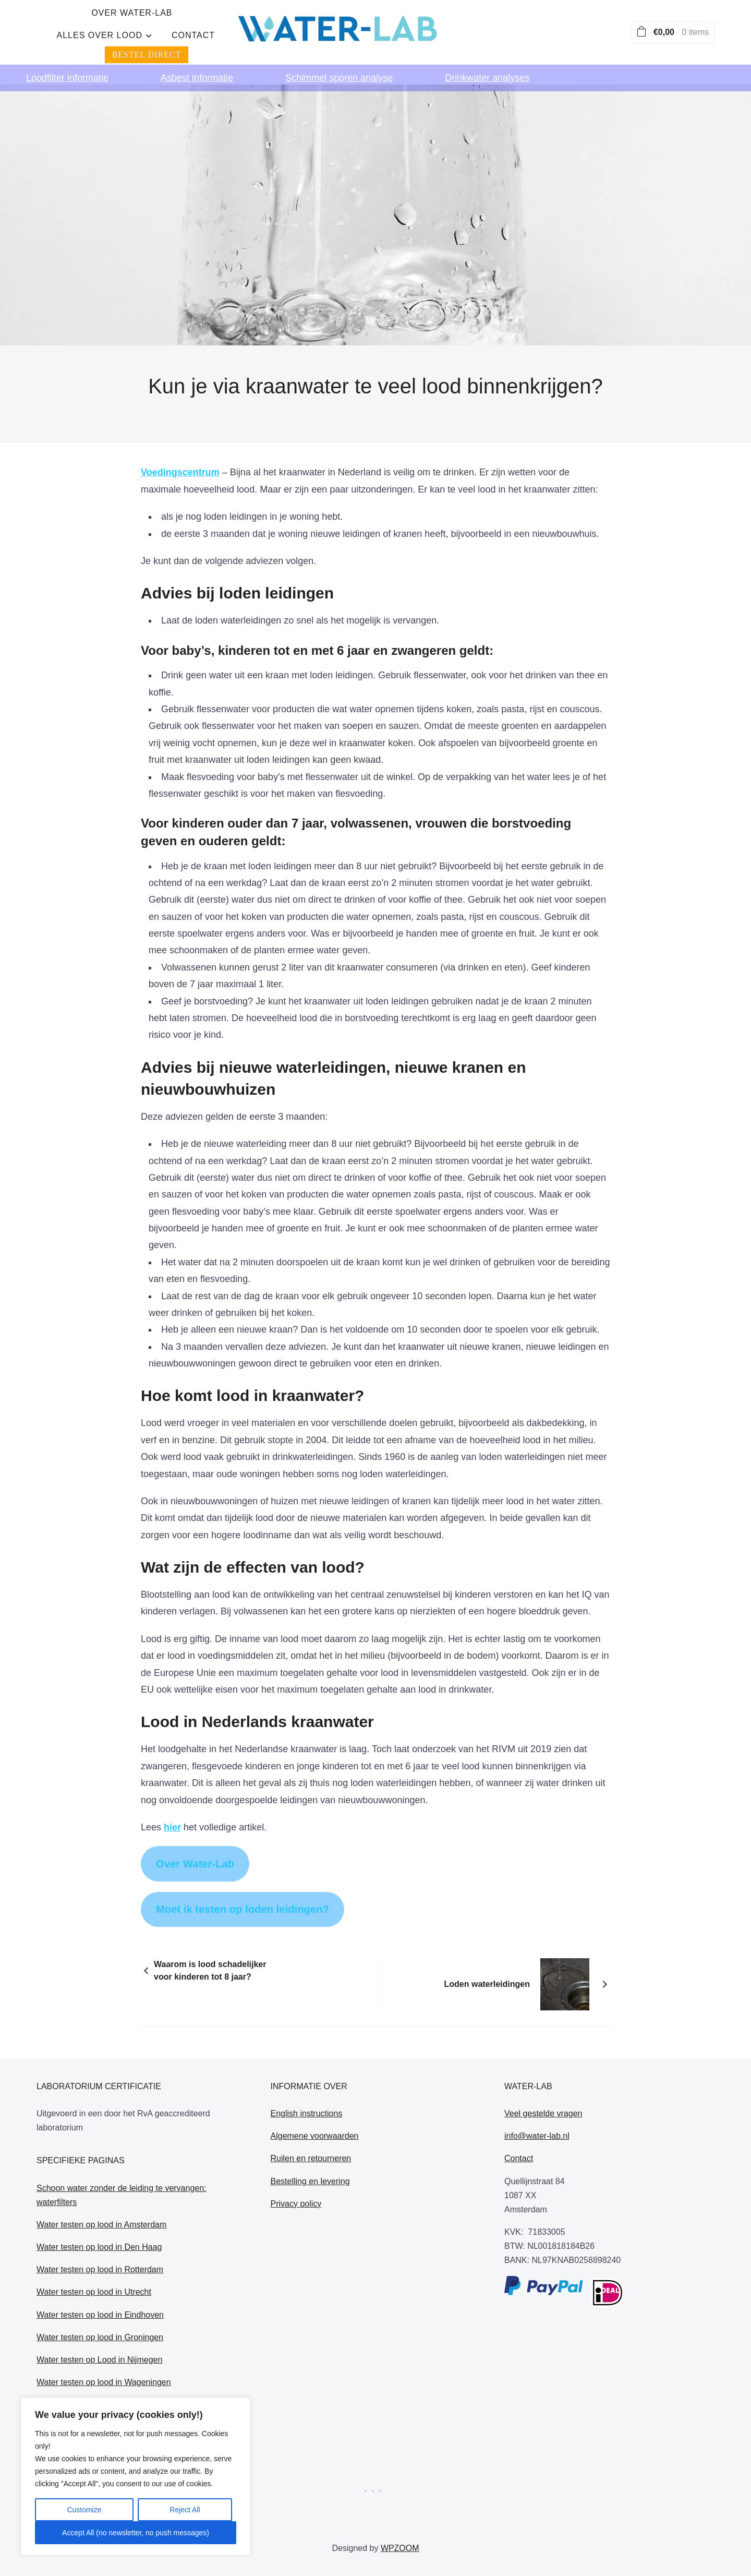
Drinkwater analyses (487, 66)
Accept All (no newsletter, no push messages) (135, 2533)
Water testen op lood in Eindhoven (100, 2283)
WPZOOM (400, 2516)
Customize (84, 2510)
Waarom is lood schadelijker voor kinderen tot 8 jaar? (210, 1938)
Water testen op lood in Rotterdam (100, 2238)
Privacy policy (296, 2171)
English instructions (307, 2081)
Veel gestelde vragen (543, 2081)
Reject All (184, 2510)
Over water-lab (243, 26)
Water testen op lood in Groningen (100, 2305)
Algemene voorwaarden (315, 2104)
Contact (439, 26)
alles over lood (344, 26)
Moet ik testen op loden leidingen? (242, 1877)
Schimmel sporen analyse (339, 66)
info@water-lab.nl (537, 2104)
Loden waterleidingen (487, 1952)
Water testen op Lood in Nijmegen (99, 2327)
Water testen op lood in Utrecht (94, 2260)
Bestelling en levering (310, 2149)
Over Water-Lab (195, 1832)
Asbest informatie (197, 66)
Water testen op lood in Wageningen (104, 2350)
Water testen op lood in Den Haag (99, 2215)
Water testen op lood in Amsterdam (101, 2192)
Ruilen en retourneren (311, 2127)
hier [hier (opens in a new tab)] (172, 1795)
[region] (135, 2476)
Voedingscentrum (180, 441)
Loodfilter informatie (67, 66)
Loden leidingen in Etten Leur (91, 2373)
